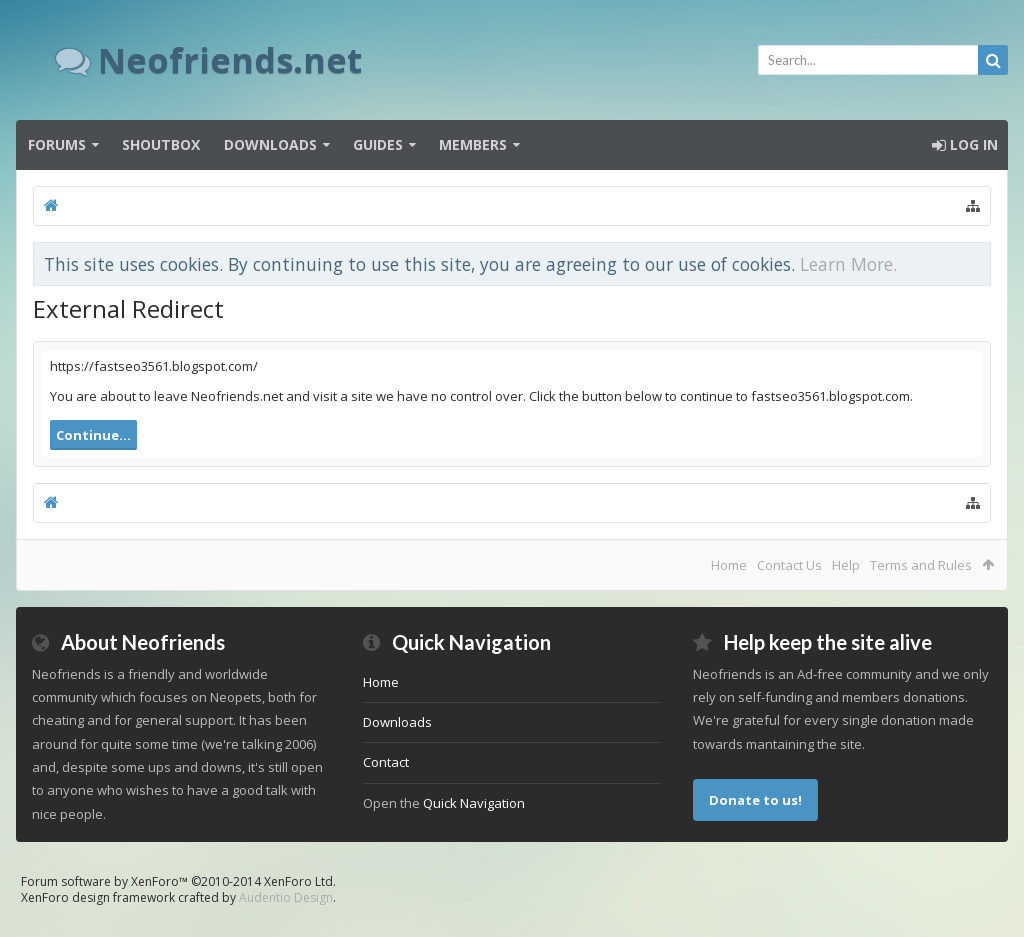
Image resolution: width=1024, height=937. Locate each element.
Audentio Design (286, 897)
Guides (378, 144)
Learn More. (848, 264)
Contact (386, 762)
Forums (57, 144)
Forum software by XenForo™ (178, 881)
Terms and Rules (921, 565)
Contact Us (789, 565)
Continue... (93, 435)
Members (473, 144)
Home (729, 565)
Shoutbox (161, 144)
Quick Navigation (474, 803)
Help (846, 565)
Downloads (270, 144)
